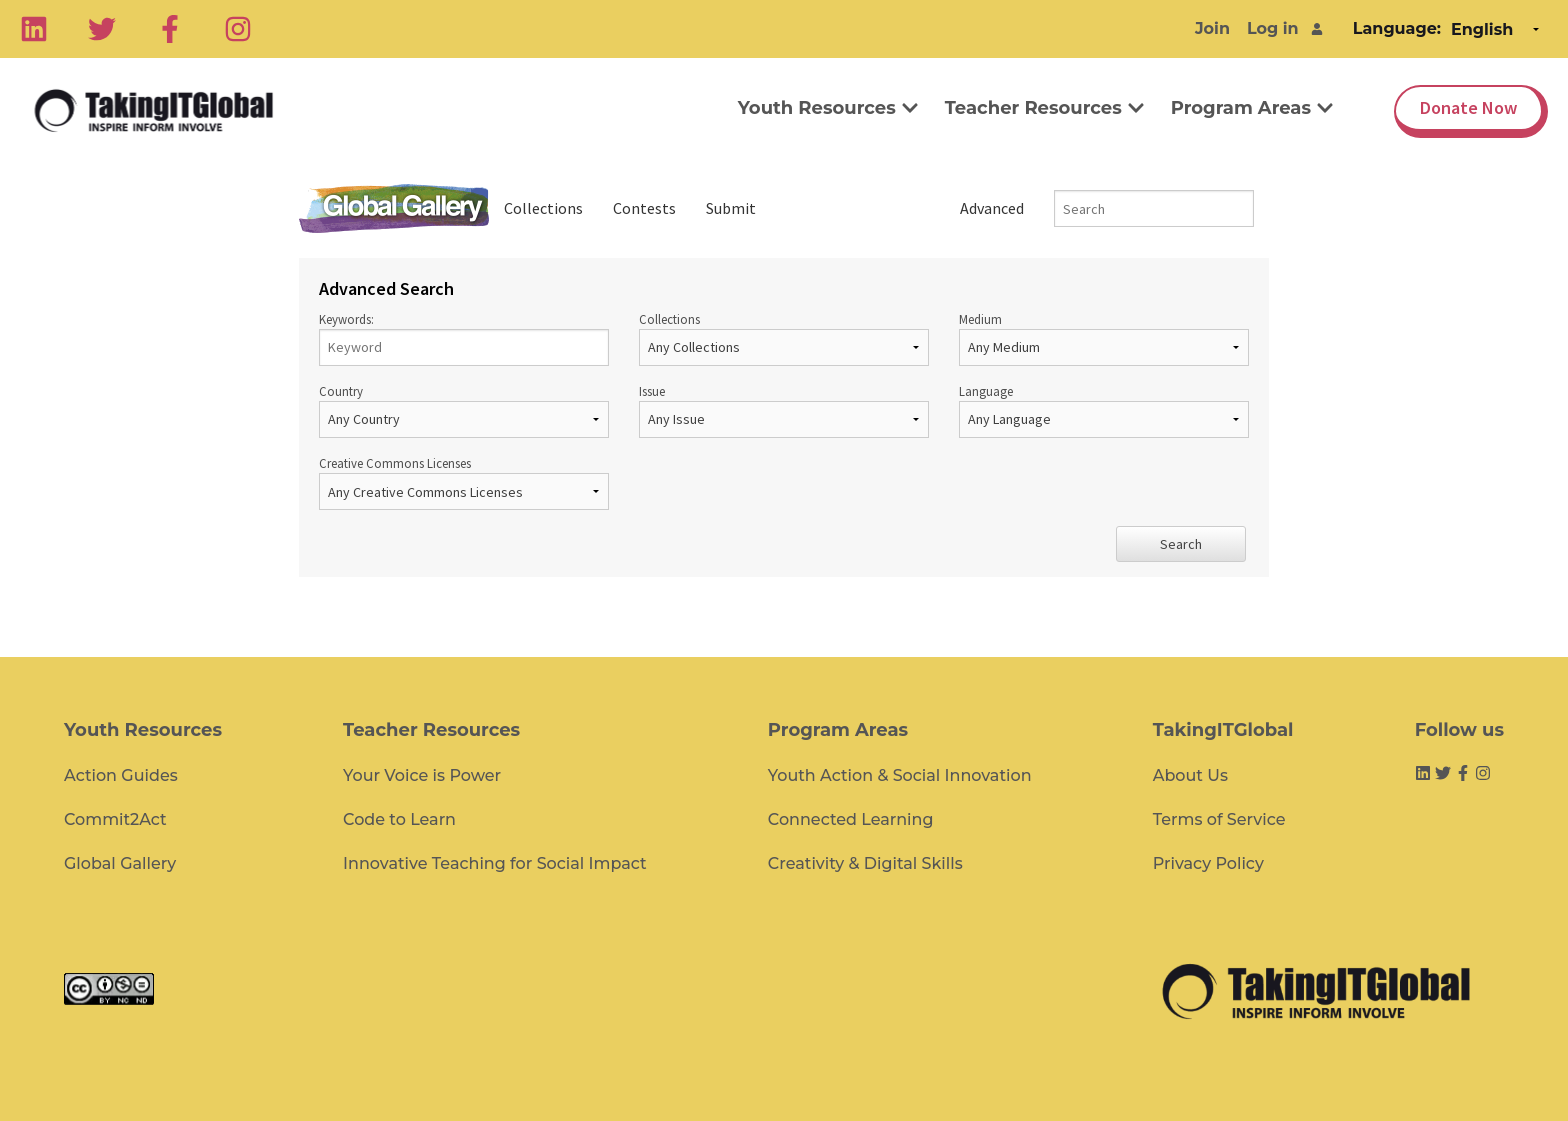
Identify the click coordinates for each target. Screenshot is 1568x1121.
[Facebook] (170, 29)
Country (464, 410)
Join (1212, 28)
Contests (644, 208)
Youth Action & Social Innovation (900, 775)
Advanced (992, 208)
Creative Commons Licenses (464, 482)
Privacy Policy (1208, 863)
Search (1181, 544)
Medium (1104, 338)
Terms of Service (1219, 819)
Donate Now (1468, 107)
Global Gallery (394, 208)
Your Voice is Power (422, 775)
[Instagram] (238, 29)
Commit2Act (115, 819)
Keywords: (464, 338)
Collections (543, 208)
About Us (1190, 775)
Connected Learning (851, 819)
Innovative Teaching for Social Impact (495, 863)
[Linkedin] (34, 29)
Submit (731, 208)
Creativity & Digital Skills (865, 863)
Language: (1397, 28)
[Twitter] (102, 29)
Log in (1273, 28)
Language (1104, 410)
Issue (784, 410)
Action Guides (121, 775)
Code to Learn (399, 819)
